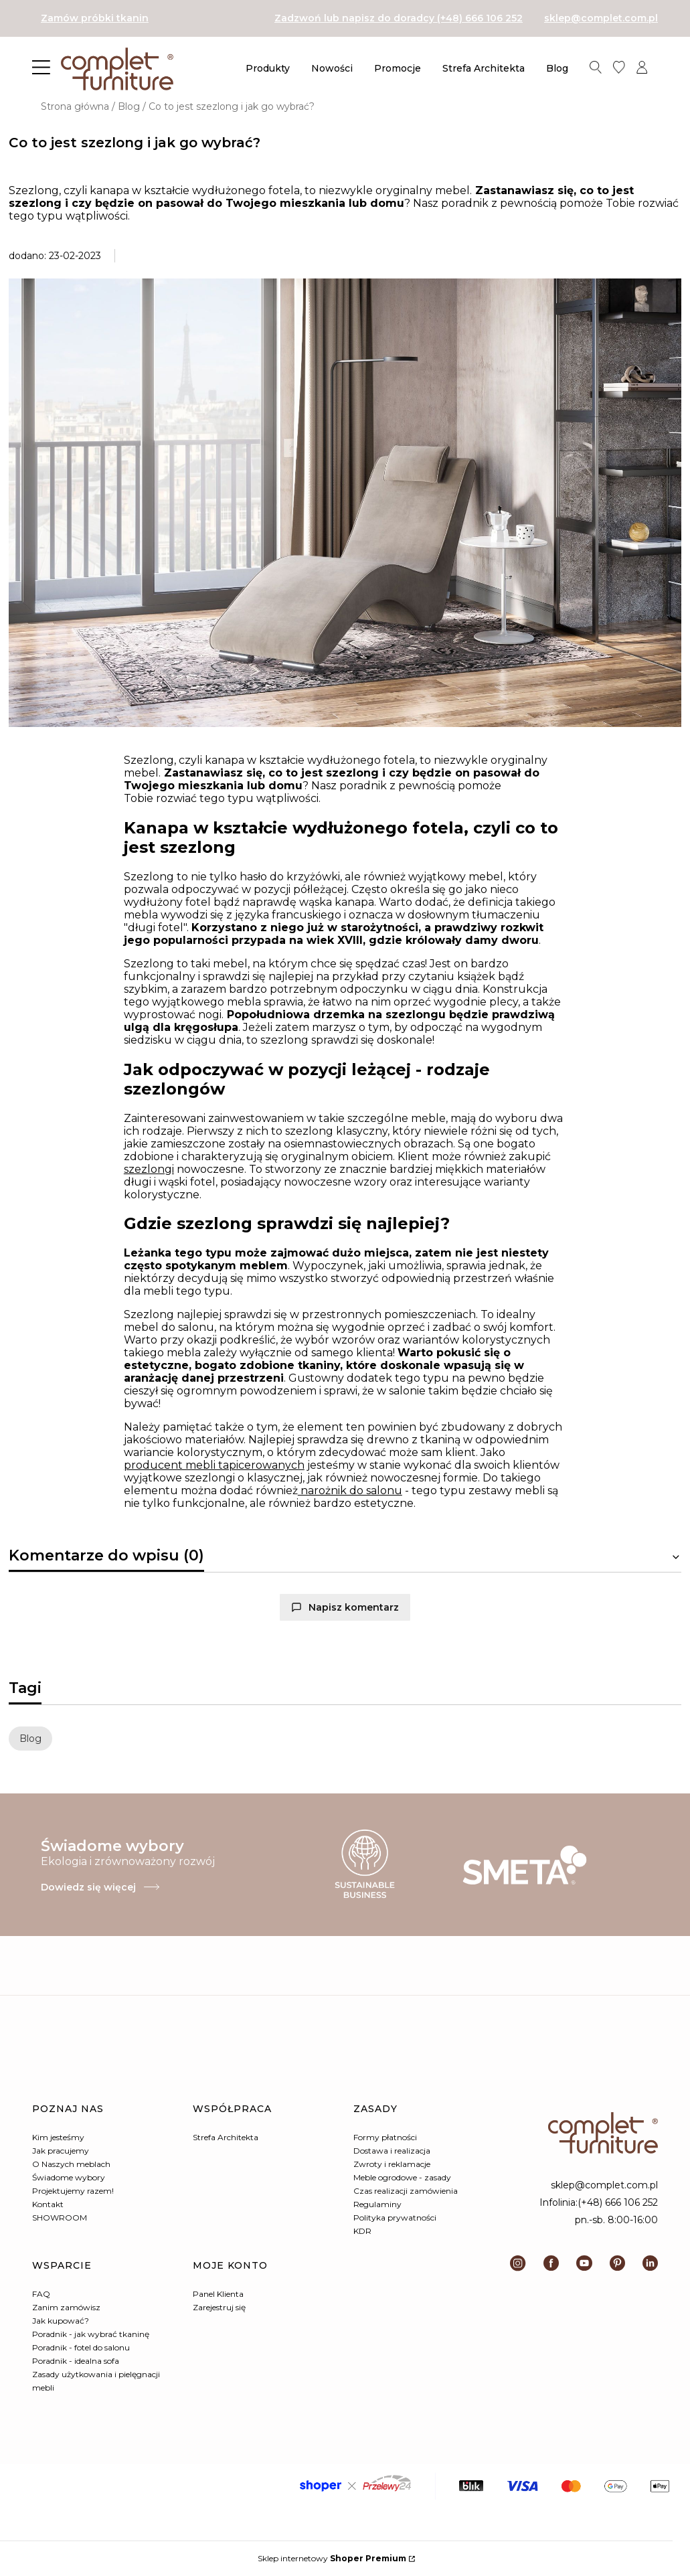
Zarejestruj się (219, 2307)
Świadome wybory (68, 2177)
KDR (362, 2231)
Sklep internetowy (332, 2558)
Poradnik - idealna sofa (75, 2361)
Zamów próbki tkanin (95, 18)
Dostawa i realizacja (391, 2151)
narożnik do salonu (350, 1490)
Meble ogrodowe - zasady (402, 2177)
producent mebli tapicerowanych (214, 1465)
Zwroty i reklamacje (391, 2164)
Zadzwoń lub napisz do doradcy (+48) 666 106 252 (398, 18)
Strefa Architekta (225, 2137)
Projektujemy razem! (73, 2191)
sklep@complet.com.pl (601, 18)
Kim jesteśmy (58, 2137)
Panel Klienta (218, 2294)
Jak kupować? (60, 2321)
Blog (129, 106)
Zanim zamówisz (66, 2307)
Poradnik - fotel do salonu (81, 2347)
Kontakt (48, 2204)
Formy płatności (385, 2137)
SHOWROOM (59, 2217)
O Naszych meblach (71, 2164)
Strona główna (75, 106)
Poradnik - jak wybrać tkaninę (90, 2334)
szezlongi (149, 1169)
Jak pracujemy (60, 2151)
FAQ (41, 2294)
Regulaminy (377, 2204)
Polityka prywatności (394, 2217)
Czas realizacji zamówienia (405, 2191)
